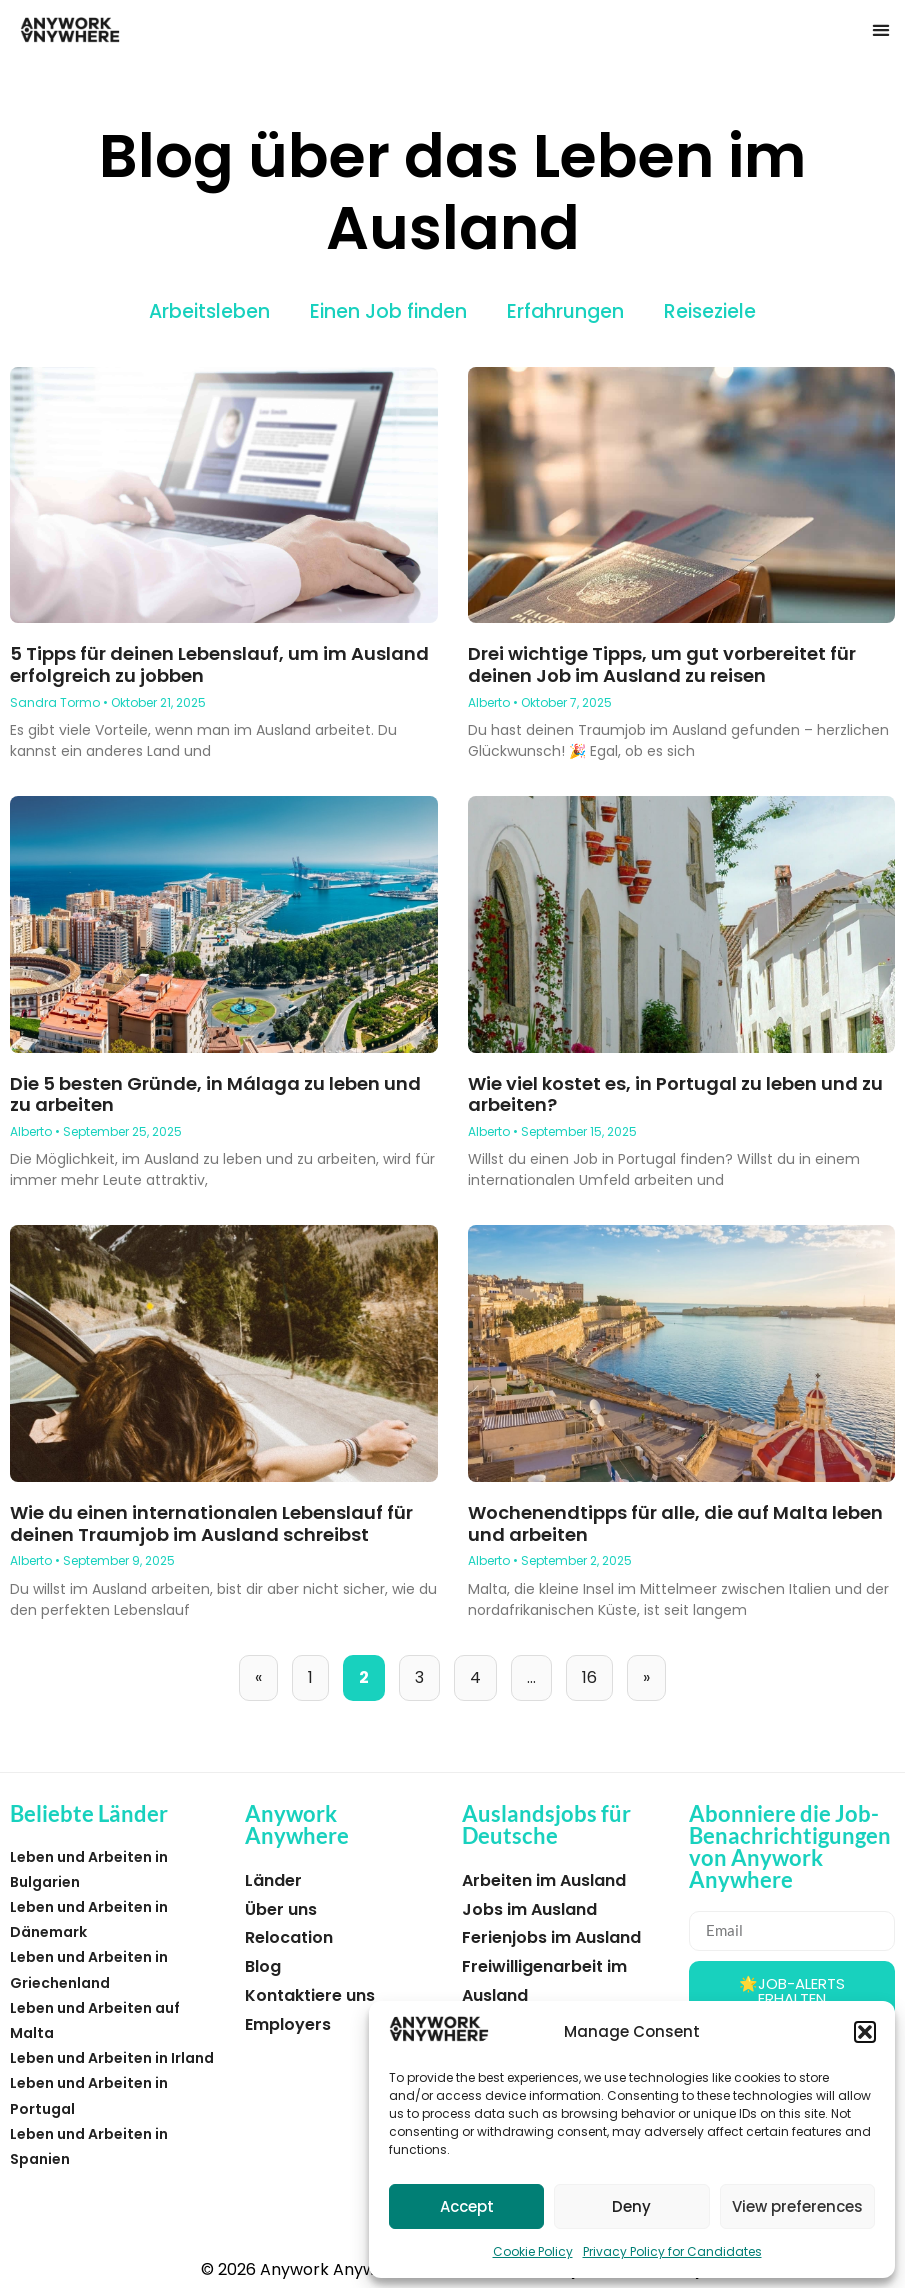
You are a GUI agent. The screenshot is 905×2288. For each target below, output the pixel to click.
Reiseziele (710, 311)
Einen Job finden (388, 311)
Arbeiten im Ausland (544, 1880)
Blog (263, 1966)
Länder (273, 1880)
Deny (631, 2206)
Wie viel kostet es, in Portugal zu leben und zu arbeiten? (675, 1094)
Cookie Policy (533, 2251)
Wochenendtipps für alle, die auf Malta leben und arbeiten (675, 1523)
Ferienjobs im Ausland (551, 1937)
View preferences (797, 2206)
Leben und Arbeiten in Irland (112, 2058)
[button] (865, 2032)
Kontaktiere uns (310, 1995)
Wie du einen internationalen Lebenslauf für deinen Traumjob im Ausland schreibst (211, 1523)
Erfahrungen (565, 311)
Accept (467, 2206)
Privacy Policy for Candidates (672, 2251)
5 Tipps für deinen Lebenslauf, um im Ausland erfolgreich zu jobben (219, 664)
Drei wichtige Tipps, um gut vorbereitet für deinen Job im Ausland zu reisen (662, 664)
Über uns (281, 1909)
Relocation (289, 1937)
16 (597, 1672)
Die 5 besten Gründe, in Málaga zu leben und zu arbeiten (215, 1094)
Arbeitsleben (209, 311)
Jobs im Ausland (529, 1909)
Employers (288, 2024)
